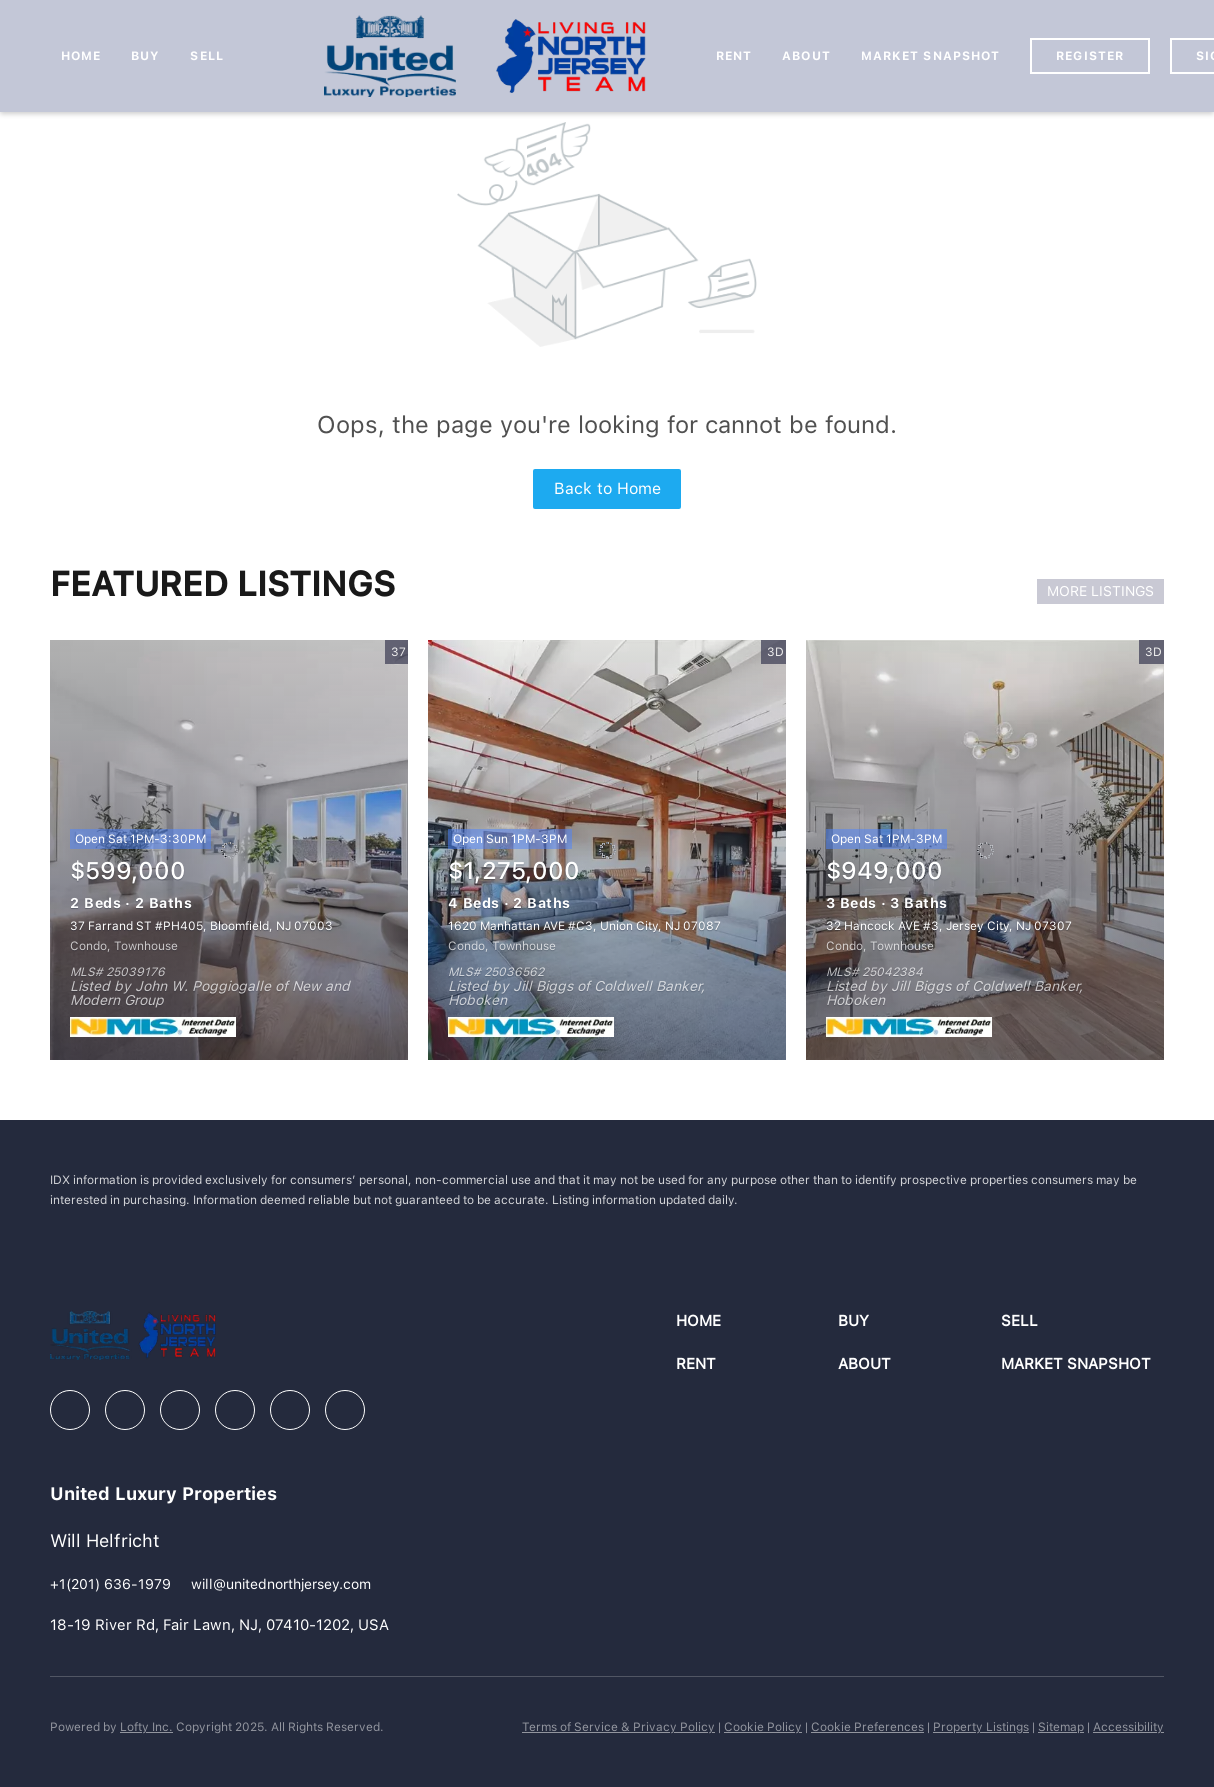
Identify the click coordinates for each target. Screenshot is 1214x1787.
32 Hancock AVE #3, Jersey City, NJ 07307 (949, 926)
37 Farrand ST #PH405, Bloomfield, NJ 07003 (201, 926)
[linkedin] (125, 1410)
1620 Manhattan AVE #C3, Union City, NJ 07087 (584, 926)
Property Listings (981, 1727)
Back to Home (607, 488)
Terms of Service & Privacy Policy (618, 1727)
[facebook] (70, 1410)
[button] (757, 1321)
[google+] (345, 1410)
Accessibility (1128, 1727)
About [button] (806, 56)
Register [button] (1090, 56)
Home (81, 56)
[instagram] (235, 1410)
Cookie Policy (763, 1727)
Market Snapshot (931, 56)
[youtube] (290, 1410)
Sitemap (1061, 1727)
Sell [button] (206, 56)
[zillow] (180, 1410)
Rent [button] (734, 56)
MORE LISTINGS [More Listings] (1100, 591)
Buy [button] (145, 56)
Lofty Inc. (146, 1727)
